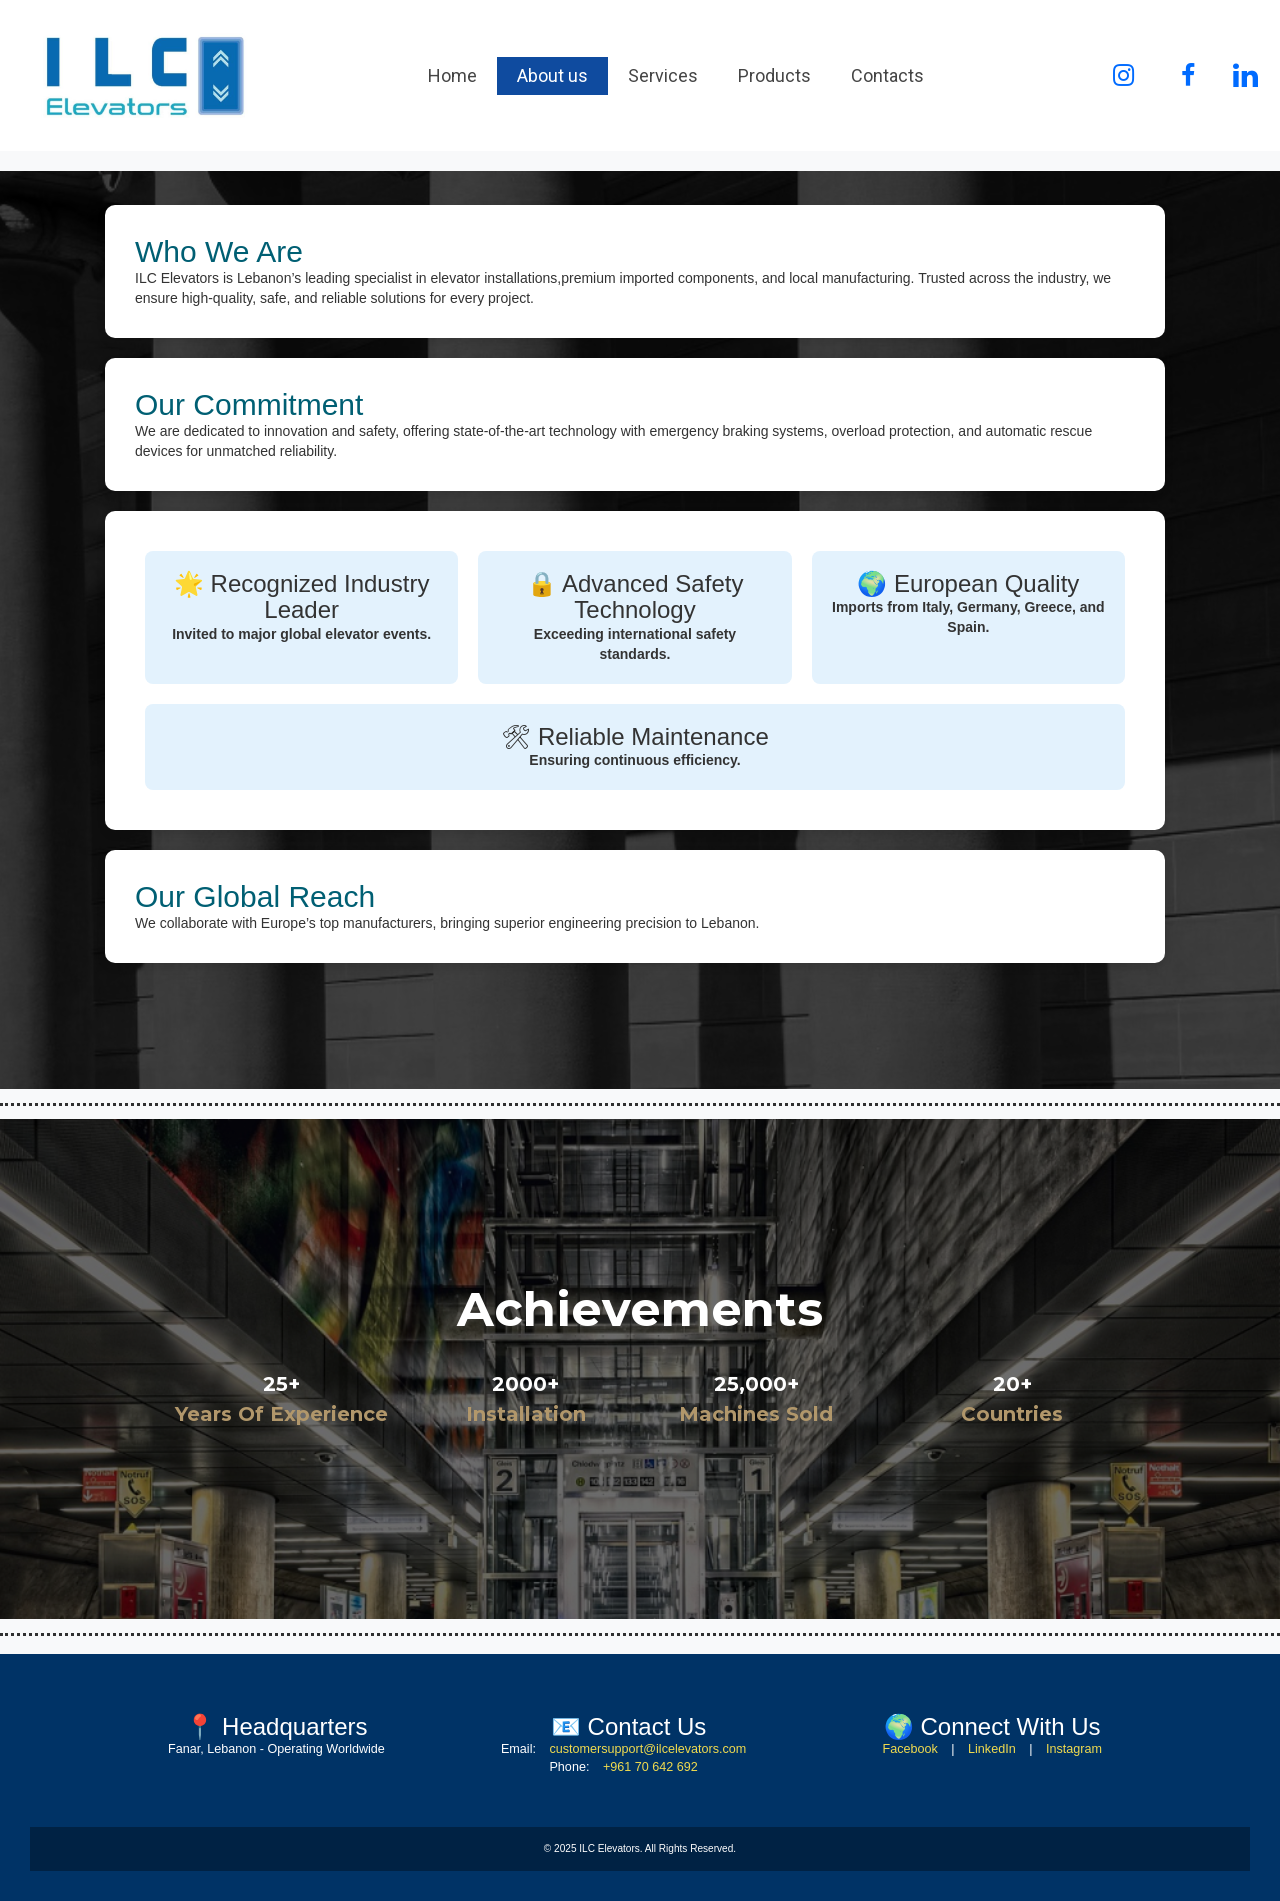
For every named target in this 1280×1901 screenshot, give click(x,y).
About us (552, 75)
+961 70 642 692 (650, 1767)
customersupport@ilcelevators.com (647, 1749)
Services (663, 75)
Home (452, 75)
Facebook (909, 1749)
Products (774, 75)
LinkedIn (992, 1749)
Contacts (887, 75)
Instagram (1074, 1749)
